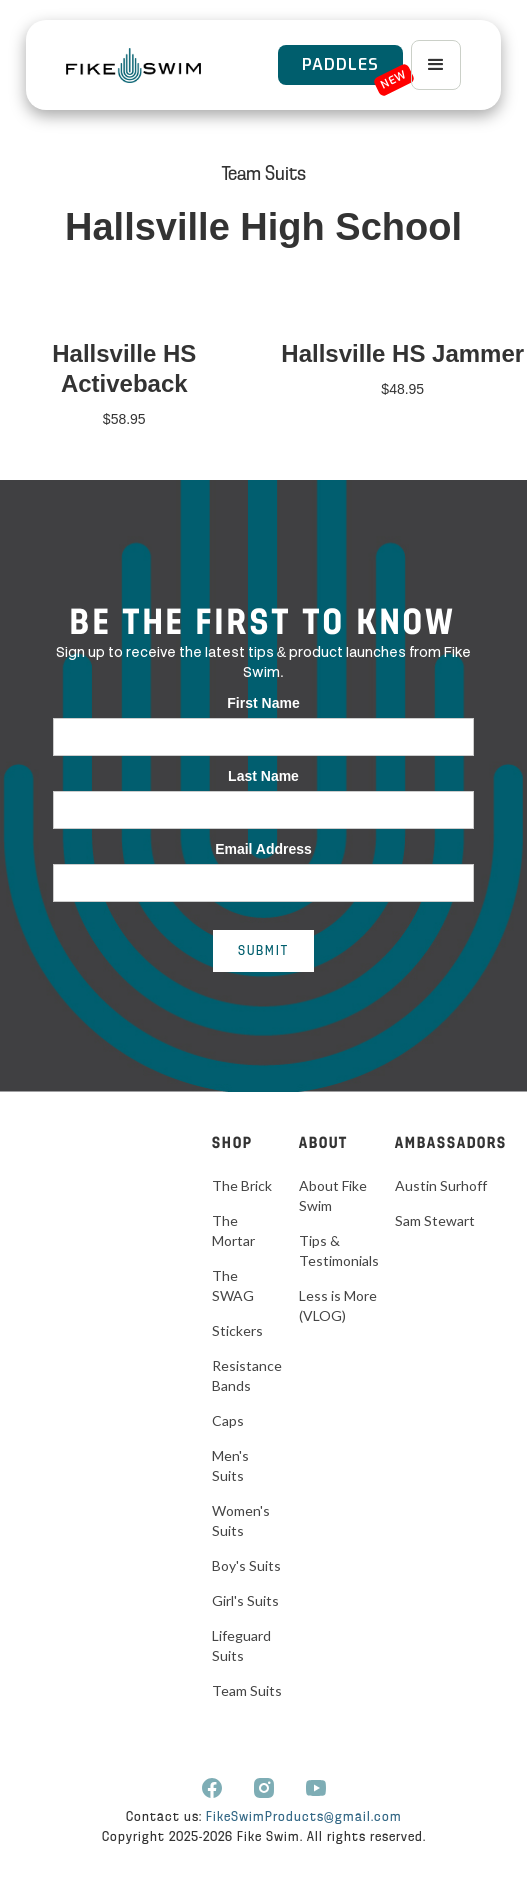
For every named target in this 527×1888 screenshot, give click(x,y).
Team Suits (264, 175)
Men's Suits (230, 1465)
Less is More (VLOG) (338, 1305)
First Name (263, 703)
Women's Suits (241, 1520)
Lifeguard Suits (241, 1645)
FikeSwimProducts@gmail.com (304, 1817)
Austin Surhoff (441, 1185)
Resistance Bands (247, 1375)
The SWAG (233, 1285)
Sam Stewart (435, 1220)
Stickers (237, 1330)
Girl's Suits (245, 1600)
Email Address (263, 849)
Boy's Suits (246, 1565)
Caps (228, 1420)
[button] (436, 65)
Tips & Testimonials (339, 1250)
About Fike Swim (333, 1195)
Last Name (263, 776)
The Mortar (233, 1230)
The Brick (242, 1185)
